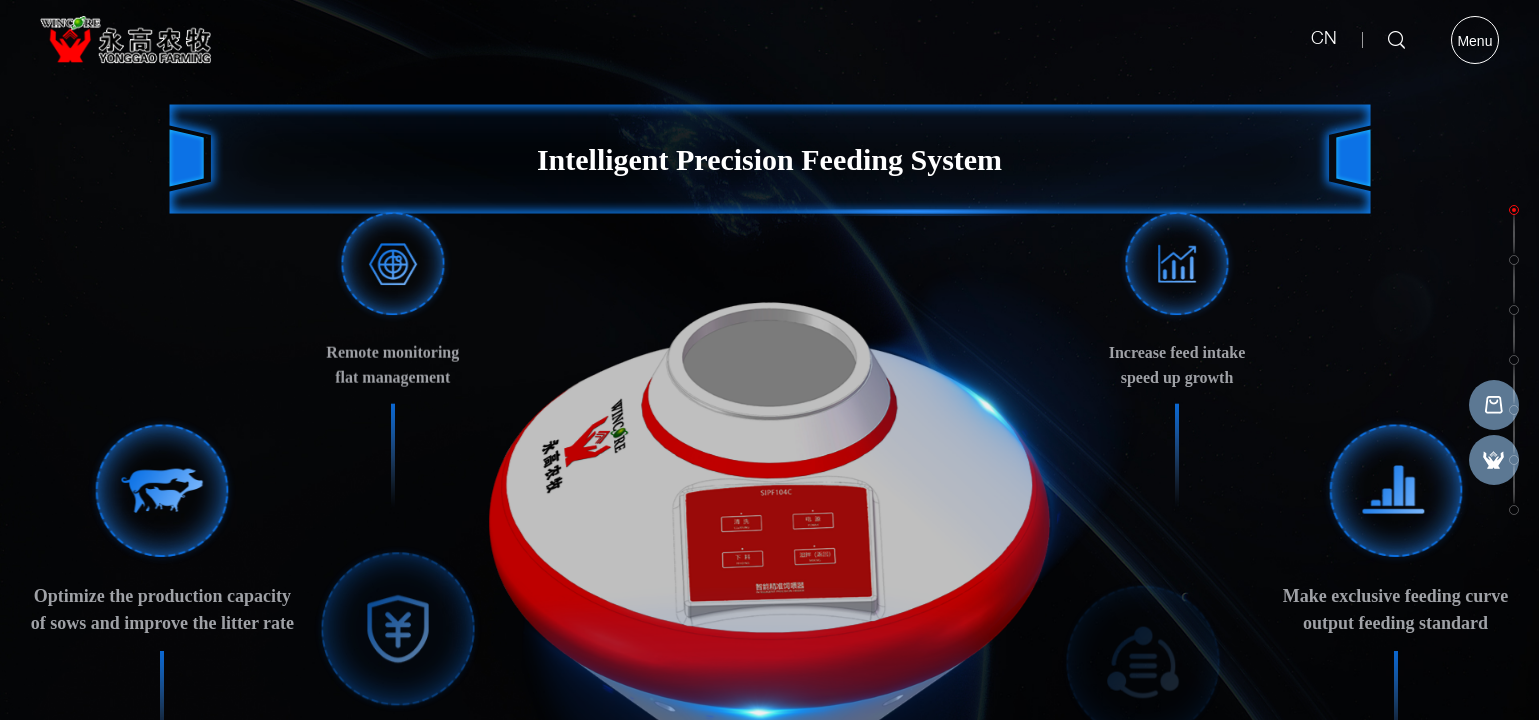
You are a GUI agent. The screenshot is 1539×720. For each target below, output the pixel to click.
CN (1324, 40)
